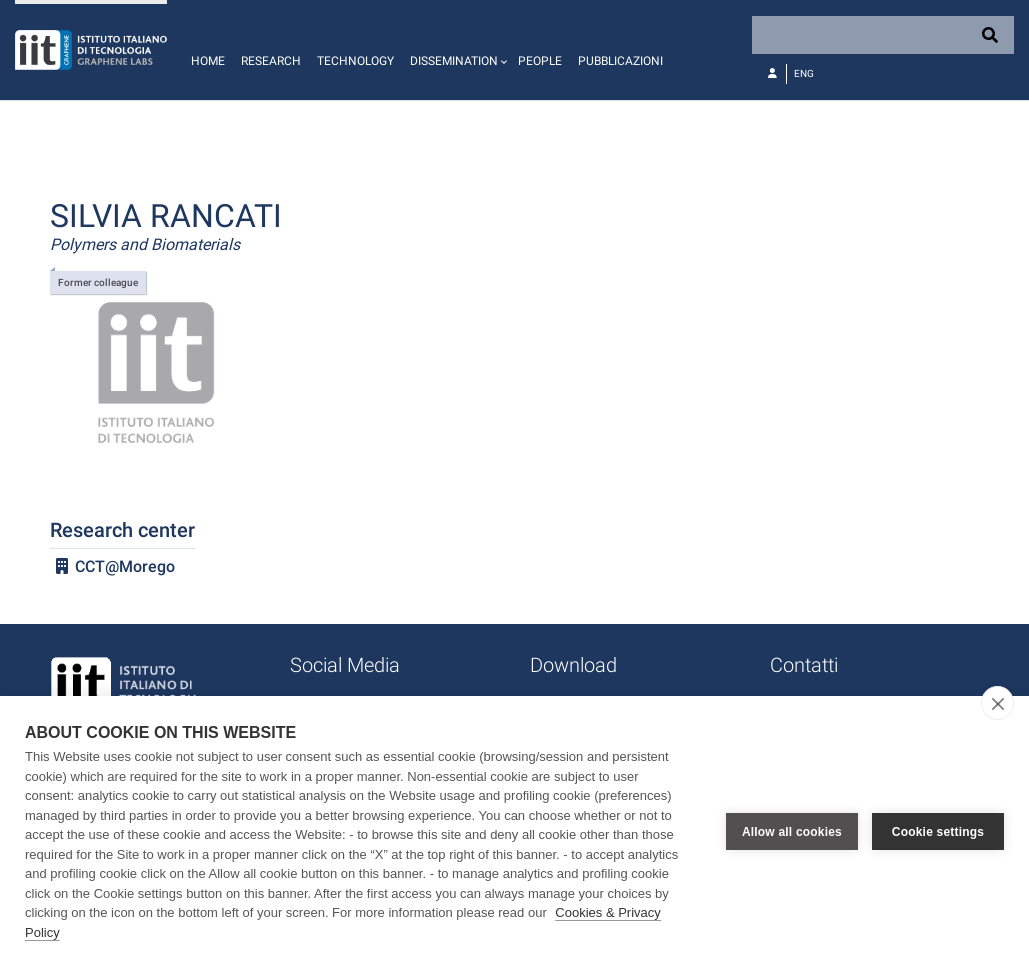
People (540, 61)
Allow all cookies (792, 832)
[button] (456, 50)
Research (271, 61)
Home (208, 61)
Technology (355, 61)
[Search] (883, 35)
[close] (997, 703)
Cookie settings (938, 832)
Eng (804, 73)
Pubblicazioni (620, 61)
